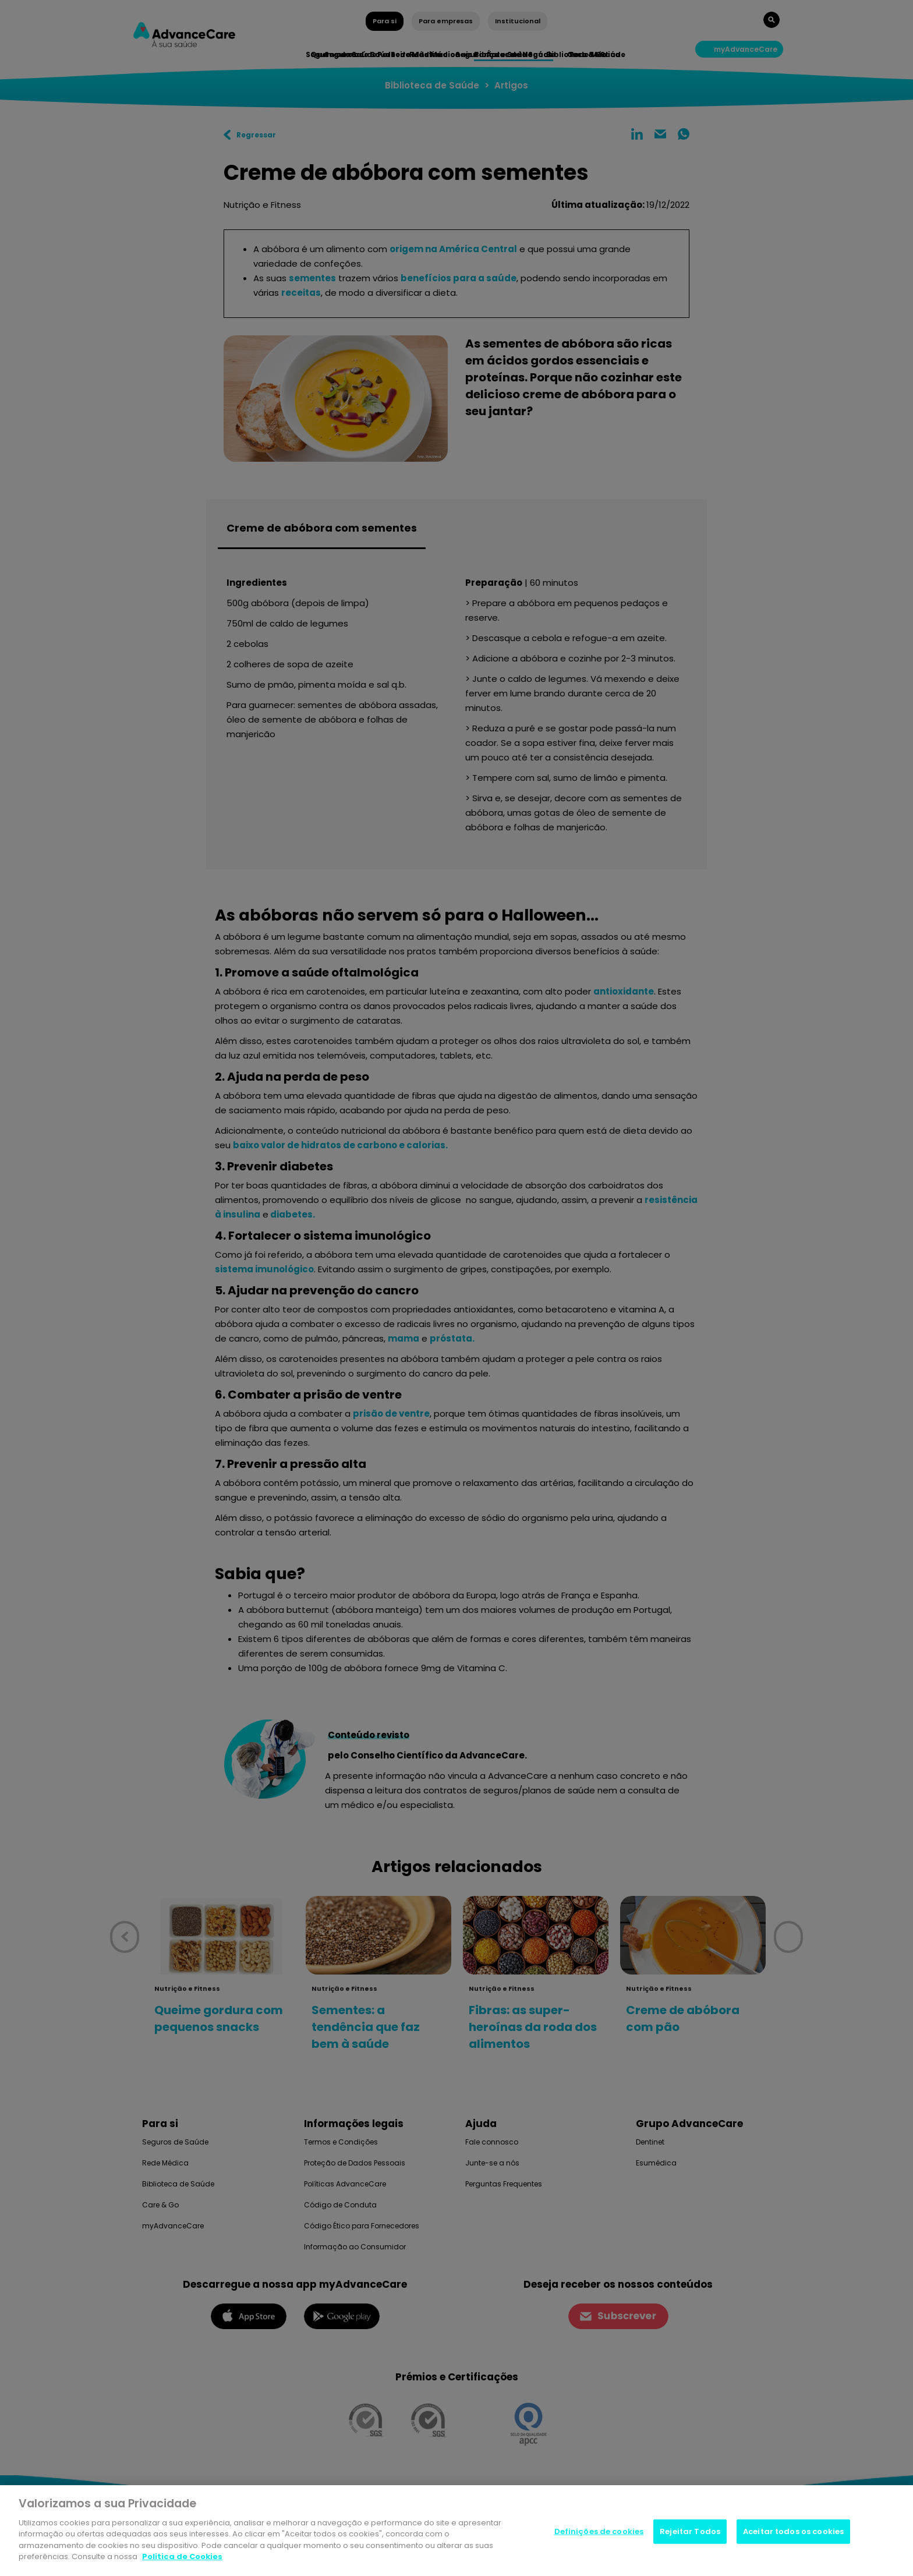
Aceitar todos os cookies (793, 2533)
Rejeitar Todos (690, 2533)
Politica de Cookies (182, 2558)
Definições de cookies (599, 2533)
